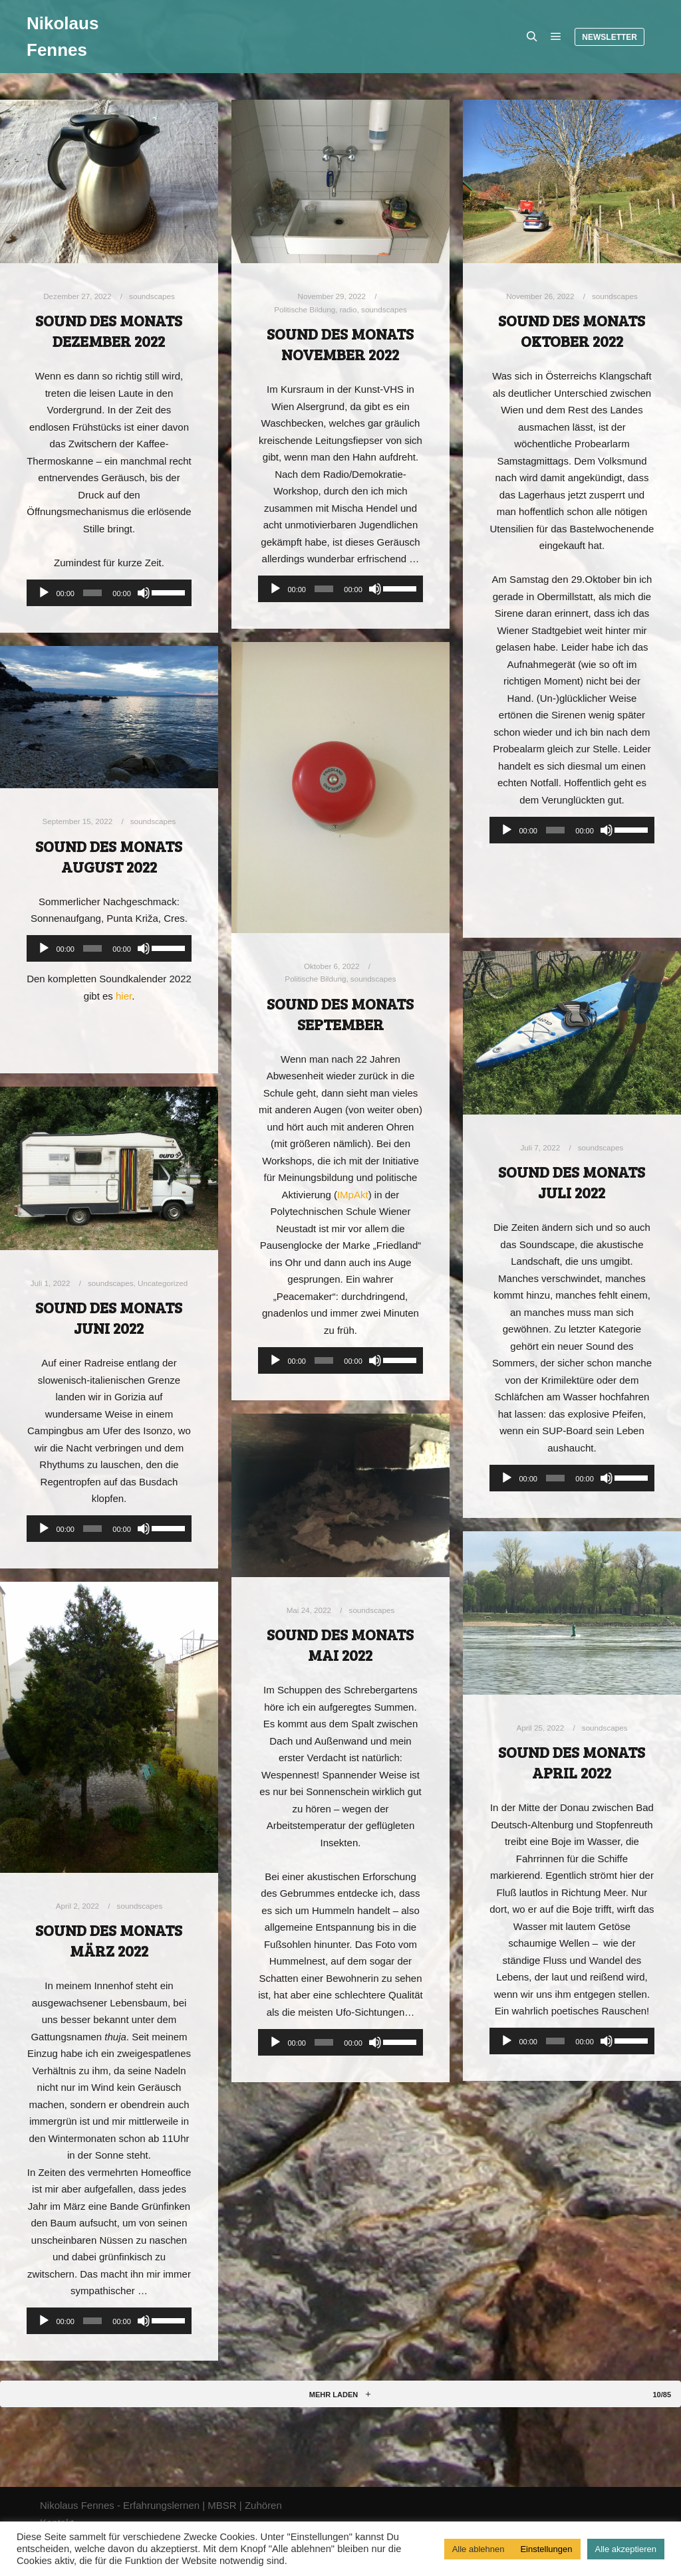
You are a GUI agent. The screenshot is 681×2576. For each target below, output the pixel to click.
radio (348, 309)
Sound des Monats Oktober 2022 (571, 331)
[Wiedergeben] (44, 592)
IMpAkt (352, 1194)
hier (124, 996)
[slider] (92, 593)
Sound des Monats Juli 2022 (571, 1182)
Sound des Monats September (340, 1014)
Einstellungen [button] (546, 2549)
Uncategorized (163, 1283)
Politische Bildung (304, 309)
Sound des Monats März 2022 (108, 1940)
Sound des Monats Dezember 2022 (108, 331)
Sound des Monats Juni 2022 (108, 1318)
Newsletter (609, 37)
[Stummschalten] (143, 592)
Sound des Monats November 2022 (340, 344)
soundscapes (152, 296)
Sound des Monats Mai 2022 (340, 1644)
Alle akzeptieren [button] (626, 2549)
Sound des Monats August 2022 (108, 856)
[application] (109, 593)
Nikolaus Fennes (62, 36)
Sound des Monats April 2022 (571, 1762)
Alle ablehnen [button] (478, 2549)
